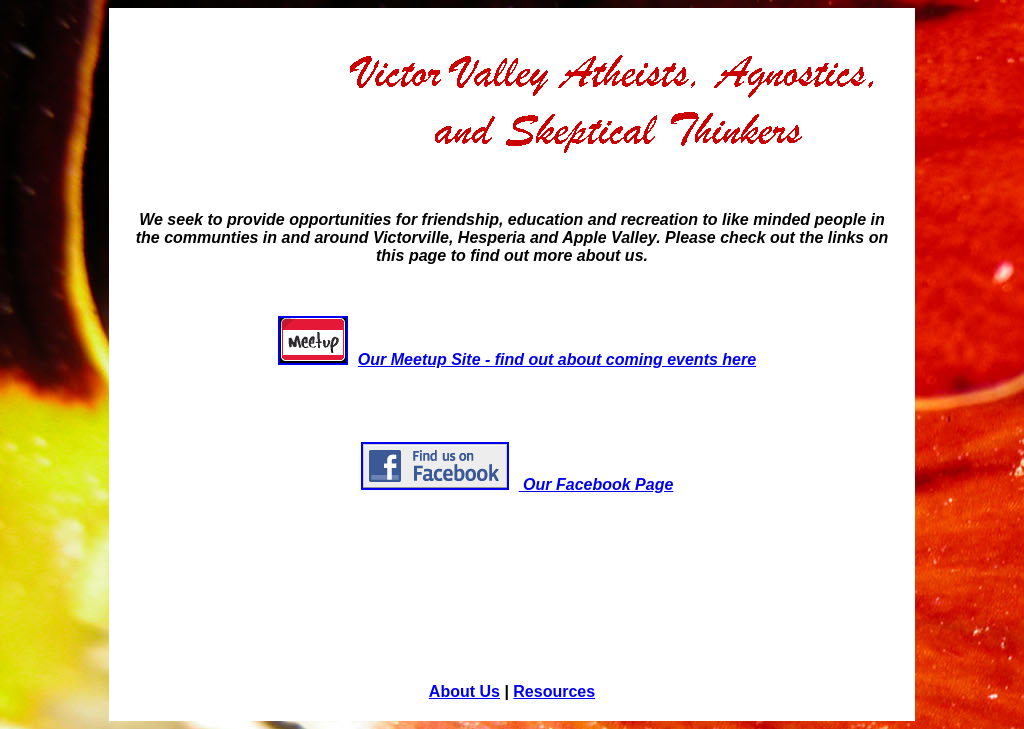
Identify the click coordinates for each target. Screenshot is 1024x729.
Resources (554, 691)
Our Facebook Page (517, 484)
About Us (464, 691)
